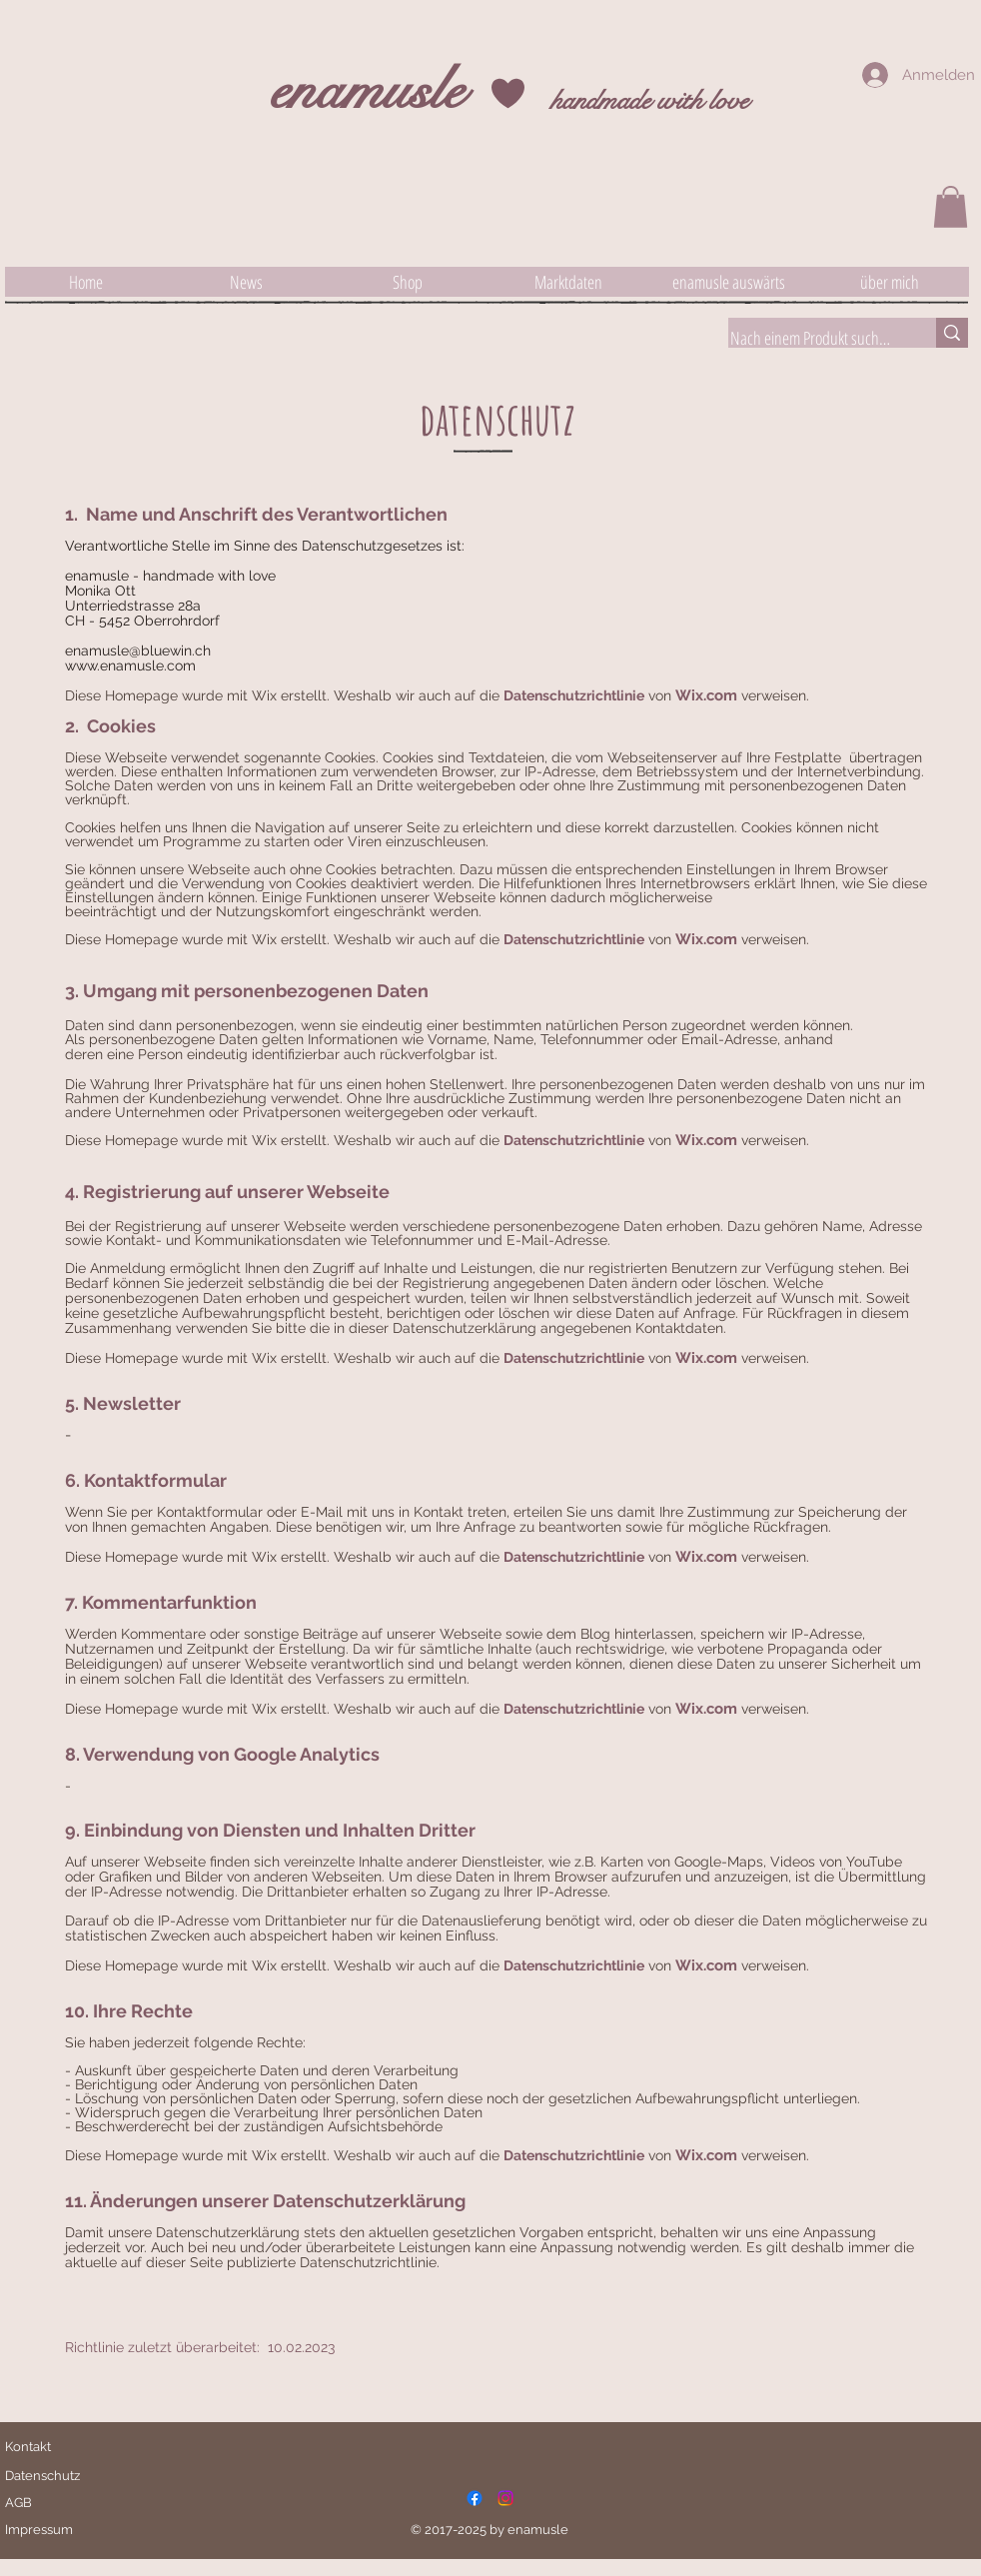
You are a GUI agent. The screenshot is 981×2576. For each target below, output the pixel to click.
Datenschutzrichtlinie (573, 695)
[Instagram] (505, 2498)
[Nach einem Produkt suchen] (812, 338)
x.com (716, 695)
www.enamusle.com (130, 665)
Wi (685, 695)
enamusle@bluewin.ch (138, 650)
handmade (600, 100)
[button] (950, 207)
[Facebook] (475, 2498)
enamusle (367, 90)
